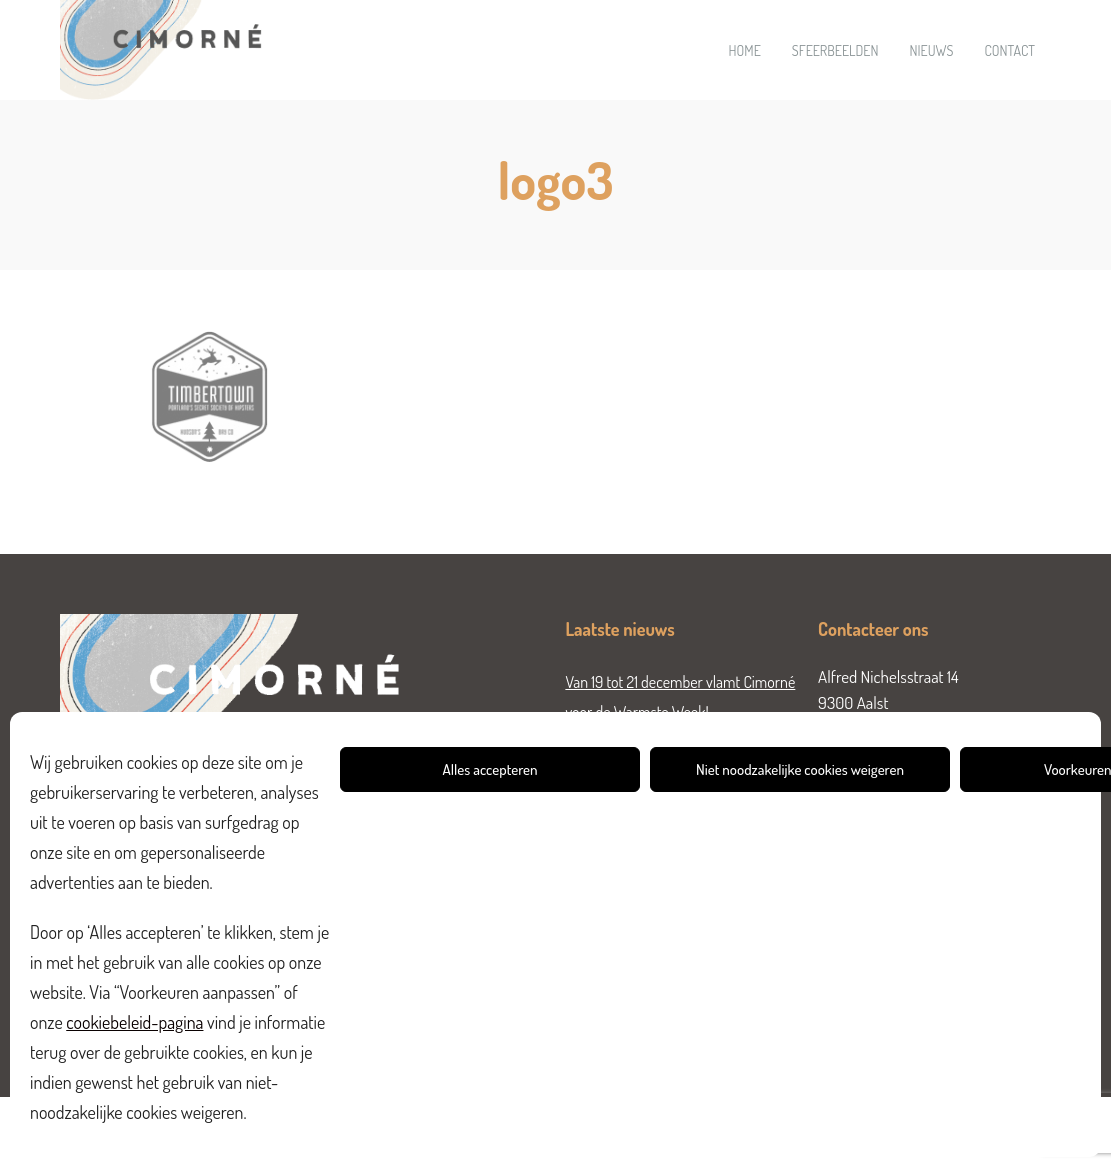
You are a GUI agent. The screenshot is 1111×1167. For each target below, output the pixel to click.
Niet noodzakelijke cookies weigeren (800, 769)
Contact (1009, 50)
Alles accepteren (490, 769)
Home (745, 50)
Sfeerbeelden (835, 50)
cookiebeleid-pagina (134, 1022)
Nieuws (931, 50)
